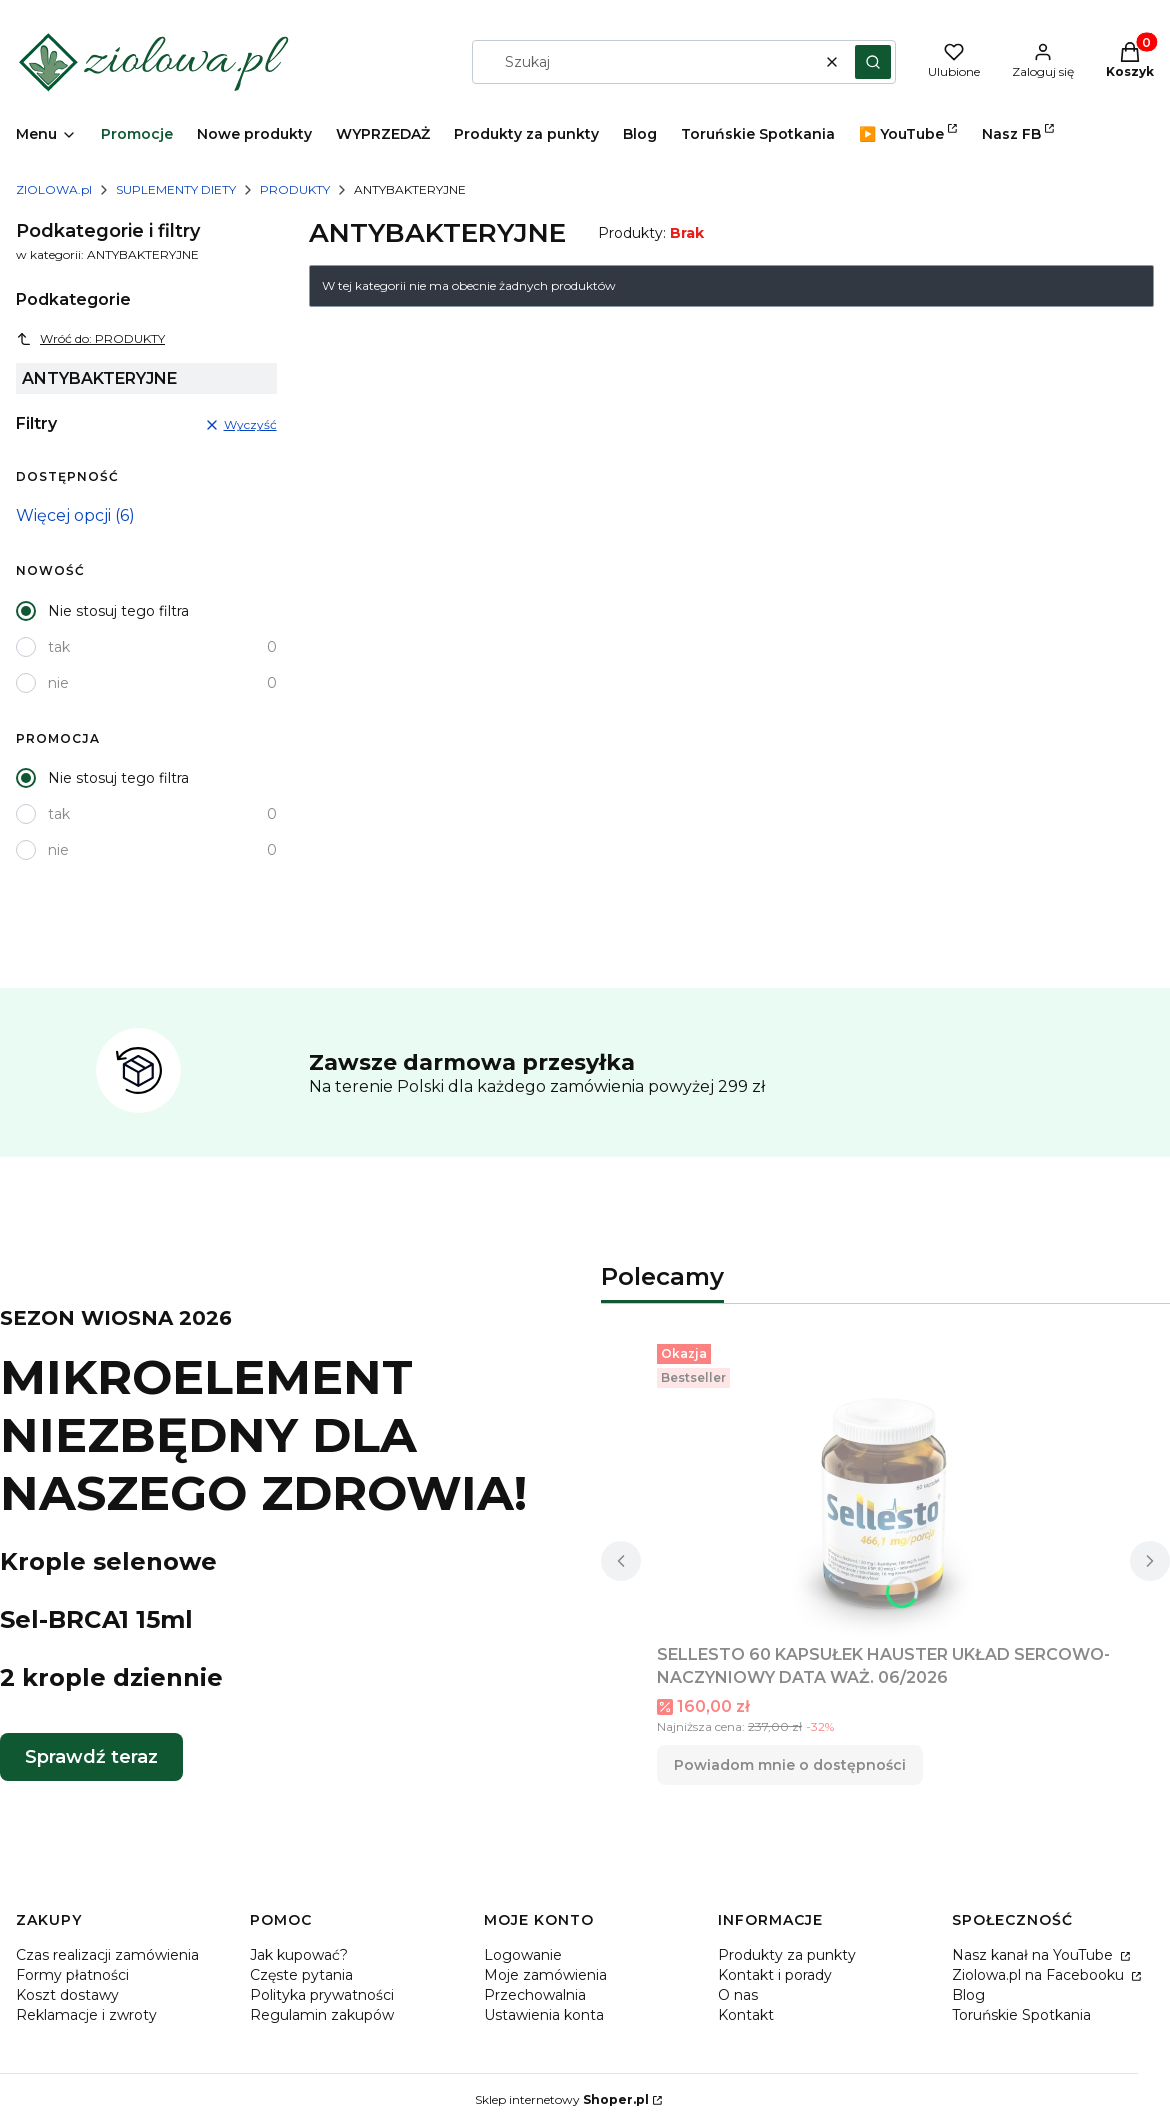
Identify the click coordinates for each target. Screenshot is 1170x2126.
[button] (873, 62)
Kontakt (746, 2015)
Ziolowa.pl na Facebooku (1040, 1975)
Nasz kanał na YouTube (1034, 1955)
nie (58, 683)
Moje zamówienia (545, 1975)
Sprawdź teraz (91, 1757)
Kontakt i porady (775, 1975)
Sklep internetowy (562, 2099)
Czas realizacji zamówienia (107, 1955)
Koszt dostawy (67, 1995)
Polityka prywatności (322, 1995)
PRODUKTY (295, 189)
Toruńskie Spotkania (1021, 2015)
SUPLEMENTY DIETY (176, 189)
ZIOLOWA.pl (54, 189)
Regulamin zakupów (322, 2015)
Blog (968, 1995)
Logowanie (523, 1955)
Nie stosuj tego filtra (118, 611)
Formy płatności (72, 1975)
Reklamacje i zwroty (86, 2015)
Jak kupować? (299, 1955)
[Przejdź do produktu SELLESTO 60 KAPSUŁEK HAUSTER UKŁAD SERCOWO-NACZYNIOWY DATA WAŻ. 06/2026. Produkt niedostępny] (885, 1486)
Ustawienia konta (544, 2015)
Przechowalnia (535, 1995)
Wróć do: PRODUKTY (90, 339)
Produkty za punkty (787, 1955)
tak (59, 647)
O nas (738, 1995)
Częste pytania (301, 1975)
